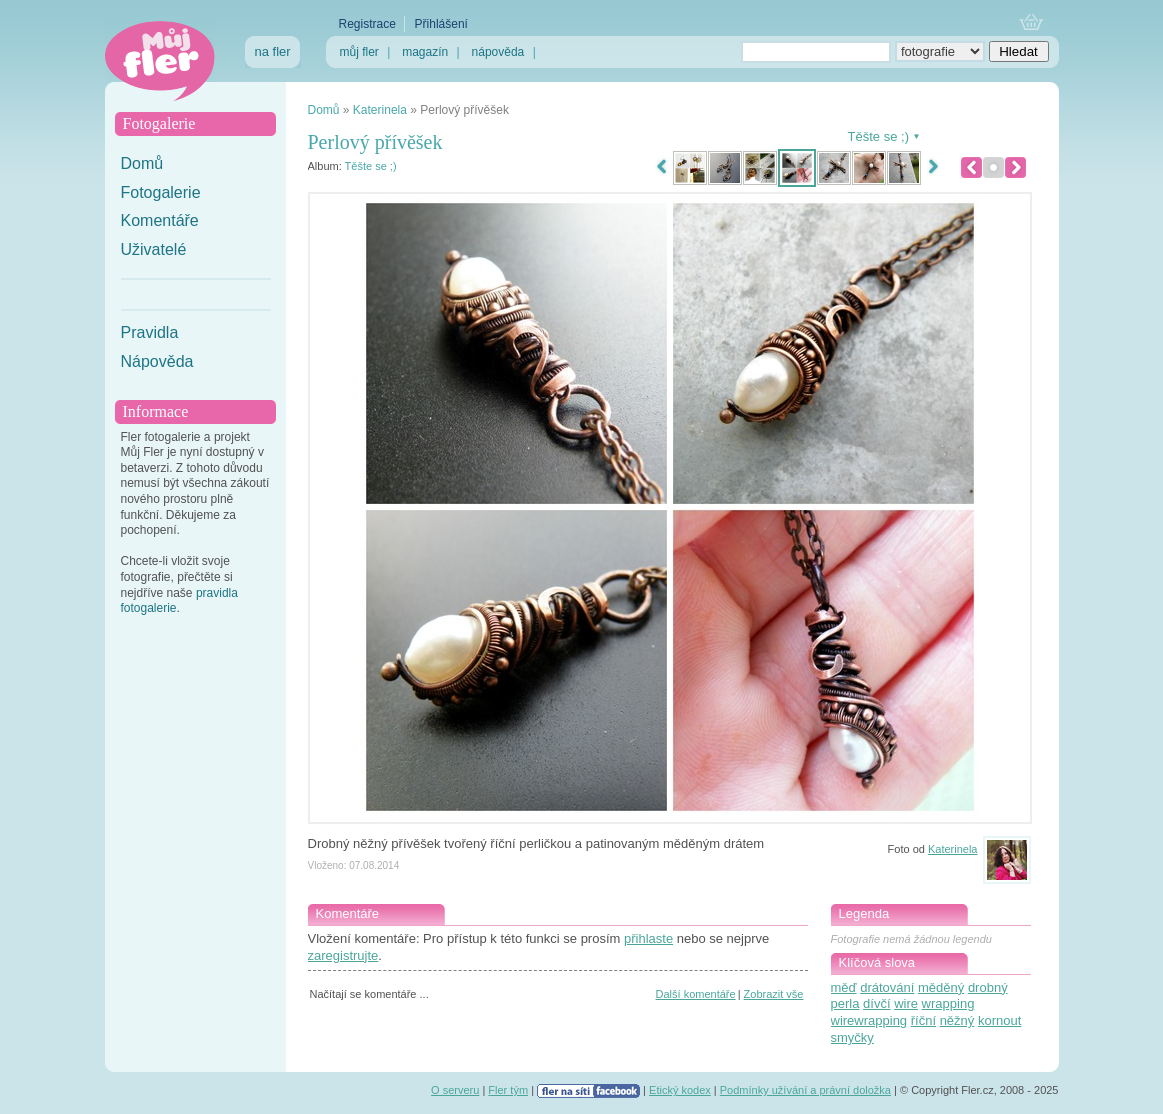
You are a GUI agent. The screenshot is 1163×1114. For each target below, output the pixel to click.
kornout (999, 1020)
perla (845, 1003)
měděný (941, 987)
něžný (957, 1020)
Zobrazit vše (774, 994)
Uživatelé (154, 249)
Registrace (367, 24)
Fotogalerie (161, 192)
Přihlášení (441, 24)
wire (906, 1003)
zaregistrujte (343, 955)
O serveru (455, 1090)
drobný (988, 987)
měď (844, 987)
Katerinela (380, 110)
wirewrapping (869, 1020)
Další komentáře (696, 994)
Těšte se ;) (371, 166)
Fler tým (508, 1090)
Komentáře (160, 220)
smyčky (852, 1037)
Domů (142, 163)
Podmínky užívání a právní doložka (805, 1090)
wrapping (948, 1003)
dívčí (876, 1003)
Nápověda (157, 361)
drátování (887, 987)
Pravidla (150, 332)
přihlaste (648, 938)
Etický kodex (680, 1090)
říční (923, 1020)
